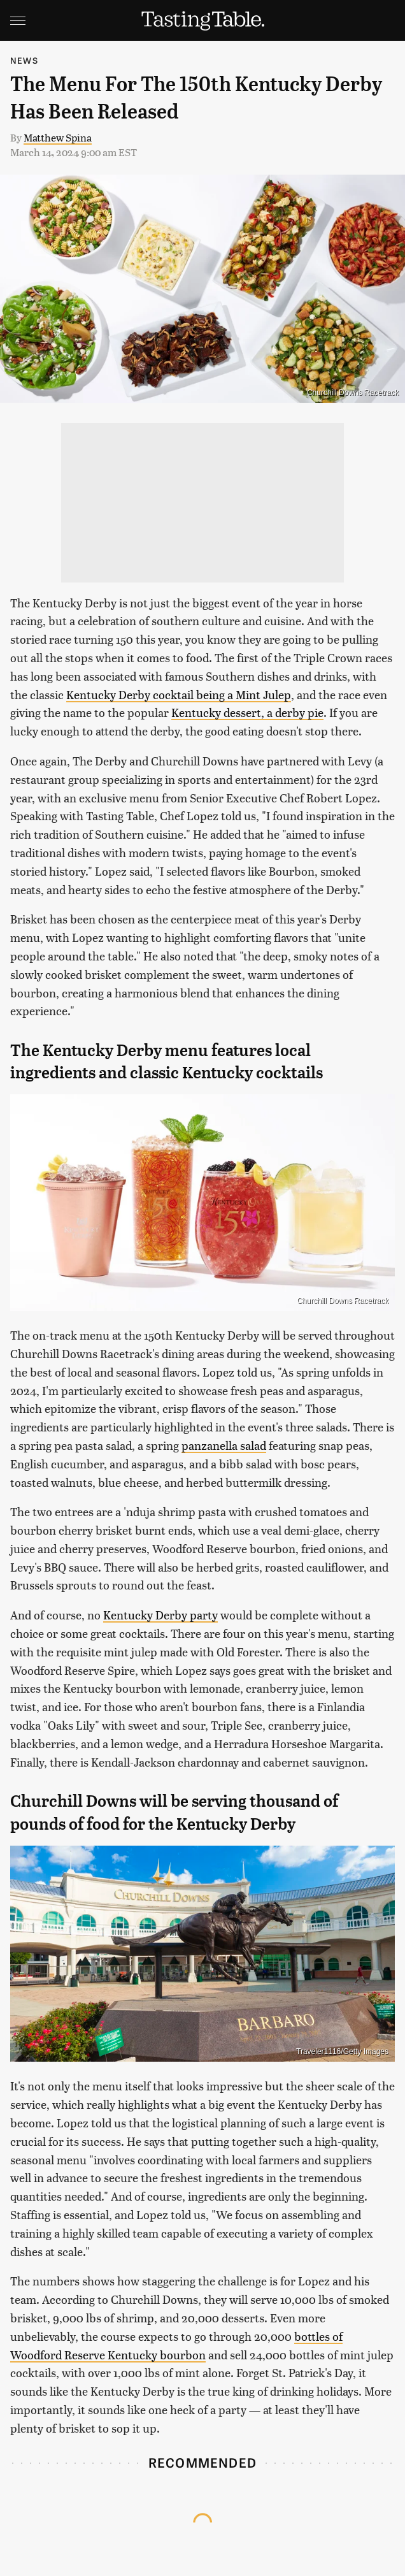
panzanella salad (223, 1445)
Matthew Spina (58, 137)
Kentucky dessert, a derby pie (247, 712)
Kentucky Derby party (160, 1615)
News (24, 60)
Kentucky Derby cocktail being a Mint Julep (178, 694)
